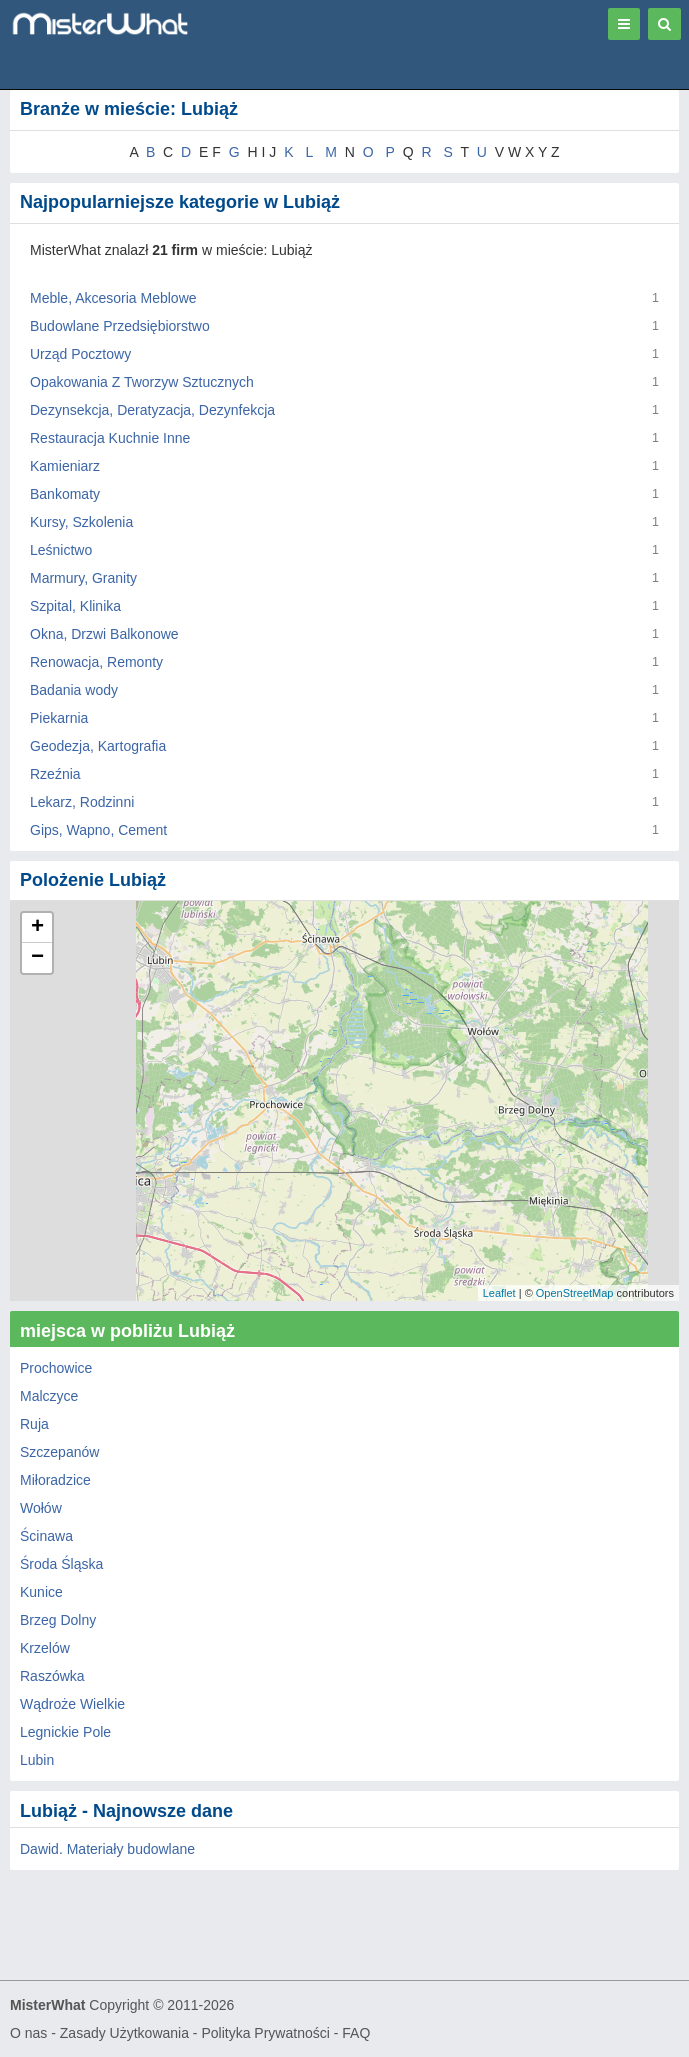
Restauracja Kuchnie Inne (110, 438)
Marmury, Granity (83, 578)
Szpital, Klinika (75, 606)
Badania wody (74, 690)
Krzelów (45, 1648)
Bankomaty (65, 494)
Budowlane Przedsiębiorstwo (120, 326)
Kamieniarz (65, 466)
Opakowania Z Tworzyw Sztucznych (142, 382)
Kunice (41, 1592)
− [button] (37, 958)
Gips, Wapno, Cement (98, 830)
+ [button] (37, 928)
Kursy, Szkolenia (81, 522)
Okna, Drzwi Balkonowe (104, 634)
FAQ (356, 2033)
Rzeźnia (55, 774)
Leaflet (499, 1293)
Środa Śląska (61, 1564)
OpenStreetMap (575, 1293)
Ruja (34, 1424)
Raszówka (52, 1676)
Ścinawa (46, 1536)
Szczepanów (59, 1452)
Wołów (41, 1508)
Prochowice (56, 1368)
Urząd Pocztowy (80, 354)
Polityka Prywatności (265, 2033)
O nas (28, 2033)
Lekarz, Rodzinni (82, 802)
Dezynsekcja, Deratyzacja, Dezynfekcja (152, 410)
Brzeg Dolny (58, 1620)
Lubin (37, 1760)
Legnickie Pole (65, 1732)
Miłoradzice (55, 1480)
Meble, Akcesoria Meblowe (113, 298)
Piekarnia (59, 718)
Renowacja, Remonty (96, 662)
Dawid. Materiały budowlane (107, 1849)
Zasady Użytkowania (124, 2033)
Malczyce (49, 1396)
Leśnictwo (61, 550)
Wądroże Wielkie (72, 1704)
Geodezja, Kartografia (98, 746)
